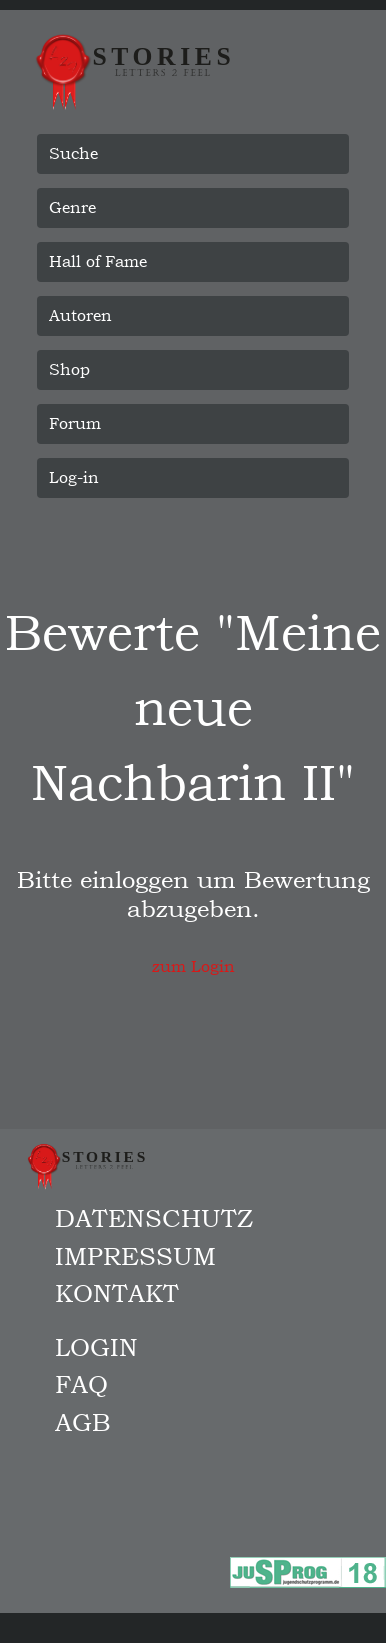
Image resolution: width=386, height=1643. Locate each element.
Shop (69, 369)
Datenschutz (154, 1218)
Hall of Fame (98, 261)
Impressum (135, 1256)
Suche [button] (73, 153)
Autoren (80, 315)
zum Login (193, 966)
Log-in (74, 477)
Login (96, 1347)
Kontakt (117, 1293)
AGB (83, 1422)
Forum (75, 423)
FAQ (81, 1384)
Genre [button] (72, 207)
